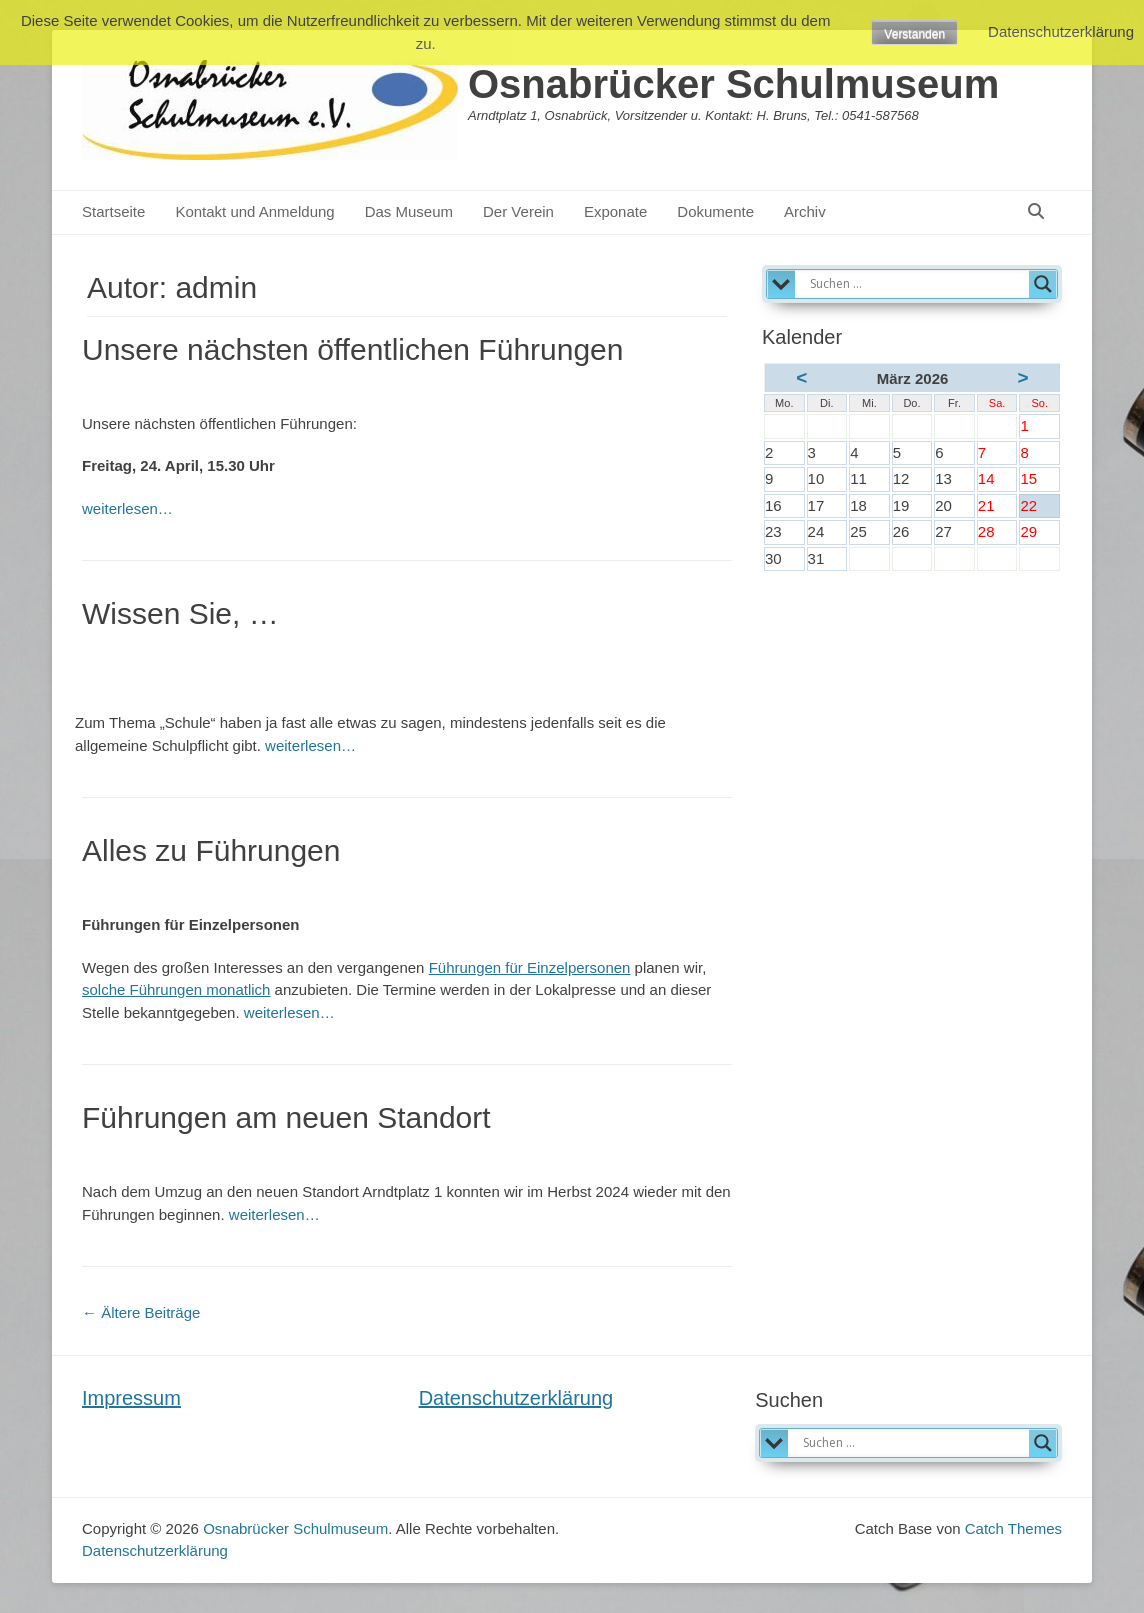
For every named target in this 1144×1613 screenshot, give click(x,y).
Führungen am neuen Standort (286, 1117)
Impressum (131, 1398)
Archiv (805, 211)
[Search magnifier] (1043, 284)
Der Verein (518, 211)
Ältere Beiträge (141, 1312)
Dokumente (715, 211)
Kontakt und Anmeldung (254, 211)
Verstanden (914, 34)
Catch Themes (1013, 1528)
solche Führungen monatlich (176, 989)
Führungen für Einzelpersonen (530, 967)
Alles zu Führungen (211, 850)
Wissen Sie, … (180, 613)
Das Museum (409, 211)
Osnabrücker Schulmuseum (733, 84)
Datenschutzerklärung (516, 1398)
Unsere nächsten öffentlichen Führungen (352, 349)
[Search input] (917, 284)
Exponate (615, 211)
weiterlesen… (127, 508)
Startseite (113, 211)
